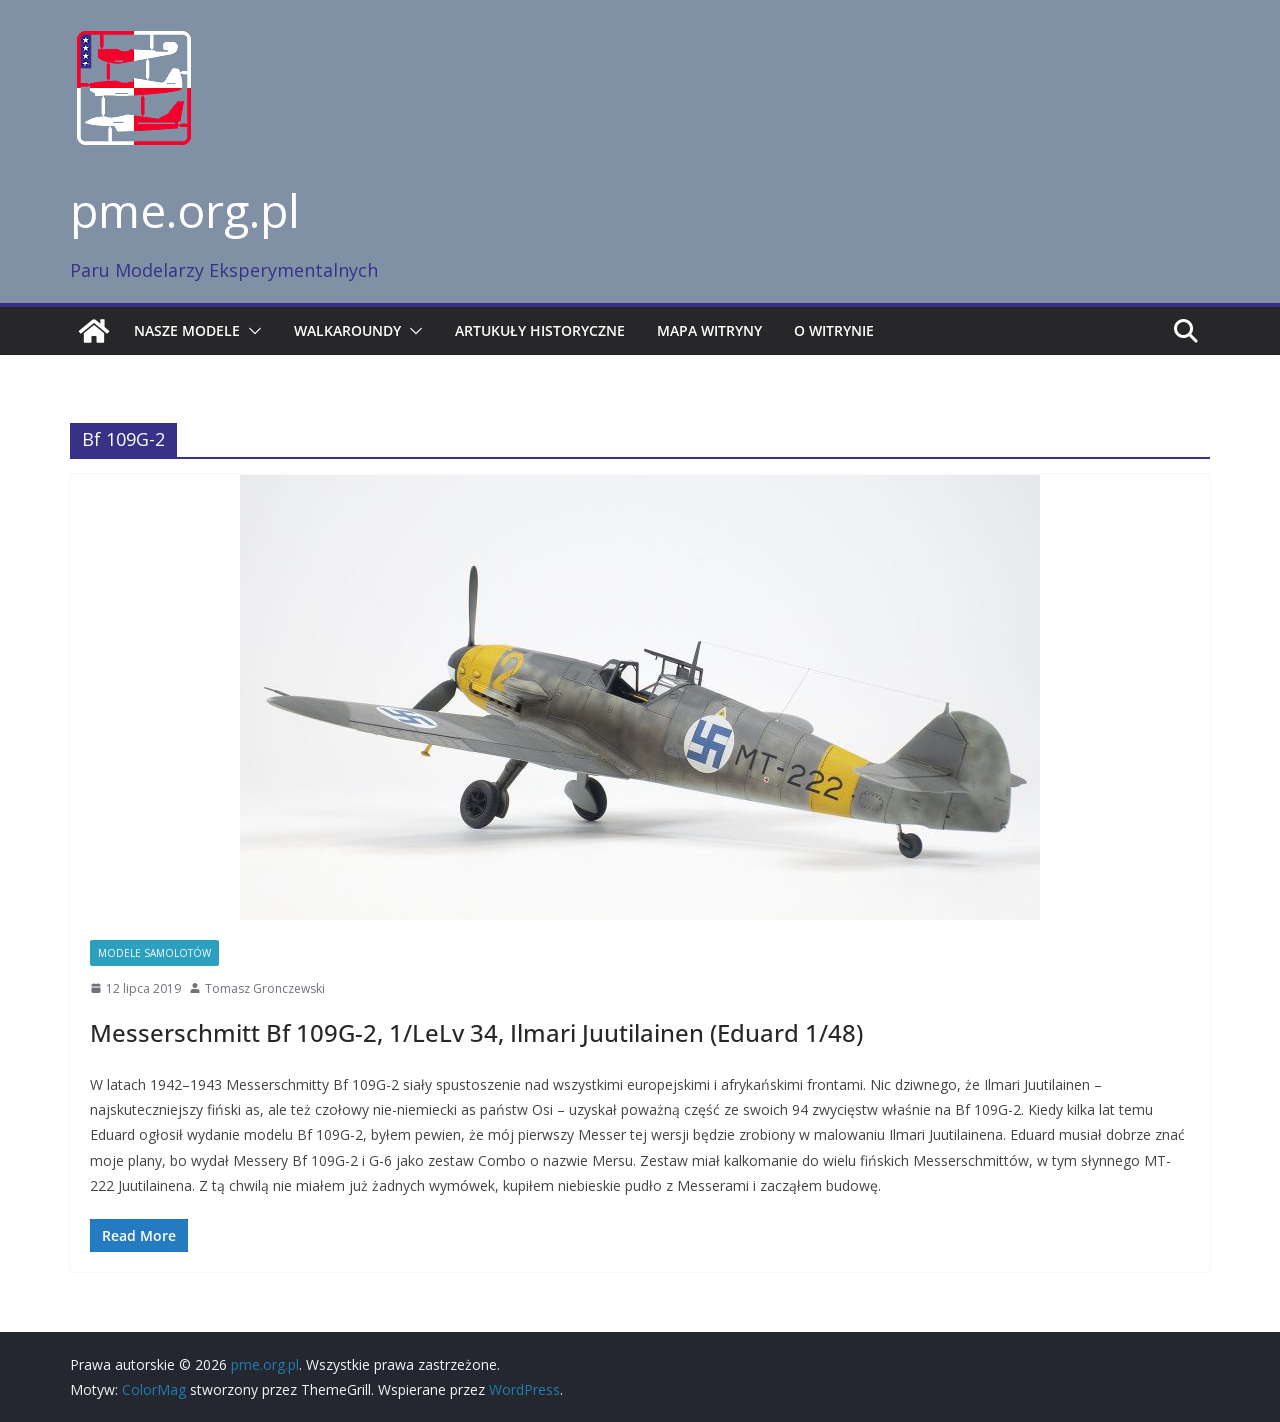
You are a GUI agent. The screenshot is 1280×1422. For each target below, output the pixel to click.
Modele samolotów (154, 953)
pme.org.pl (185, 210)
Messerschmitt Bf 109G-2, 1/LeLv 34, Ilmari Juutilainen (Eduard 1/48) (476, 1032)
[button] (251, 331)
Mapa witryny (709, 330)
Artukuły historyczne (540, 330)
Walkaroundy (347, 330)
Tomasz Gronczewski (265, 988)
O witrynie (834, 330)
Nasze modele (187, 330)
